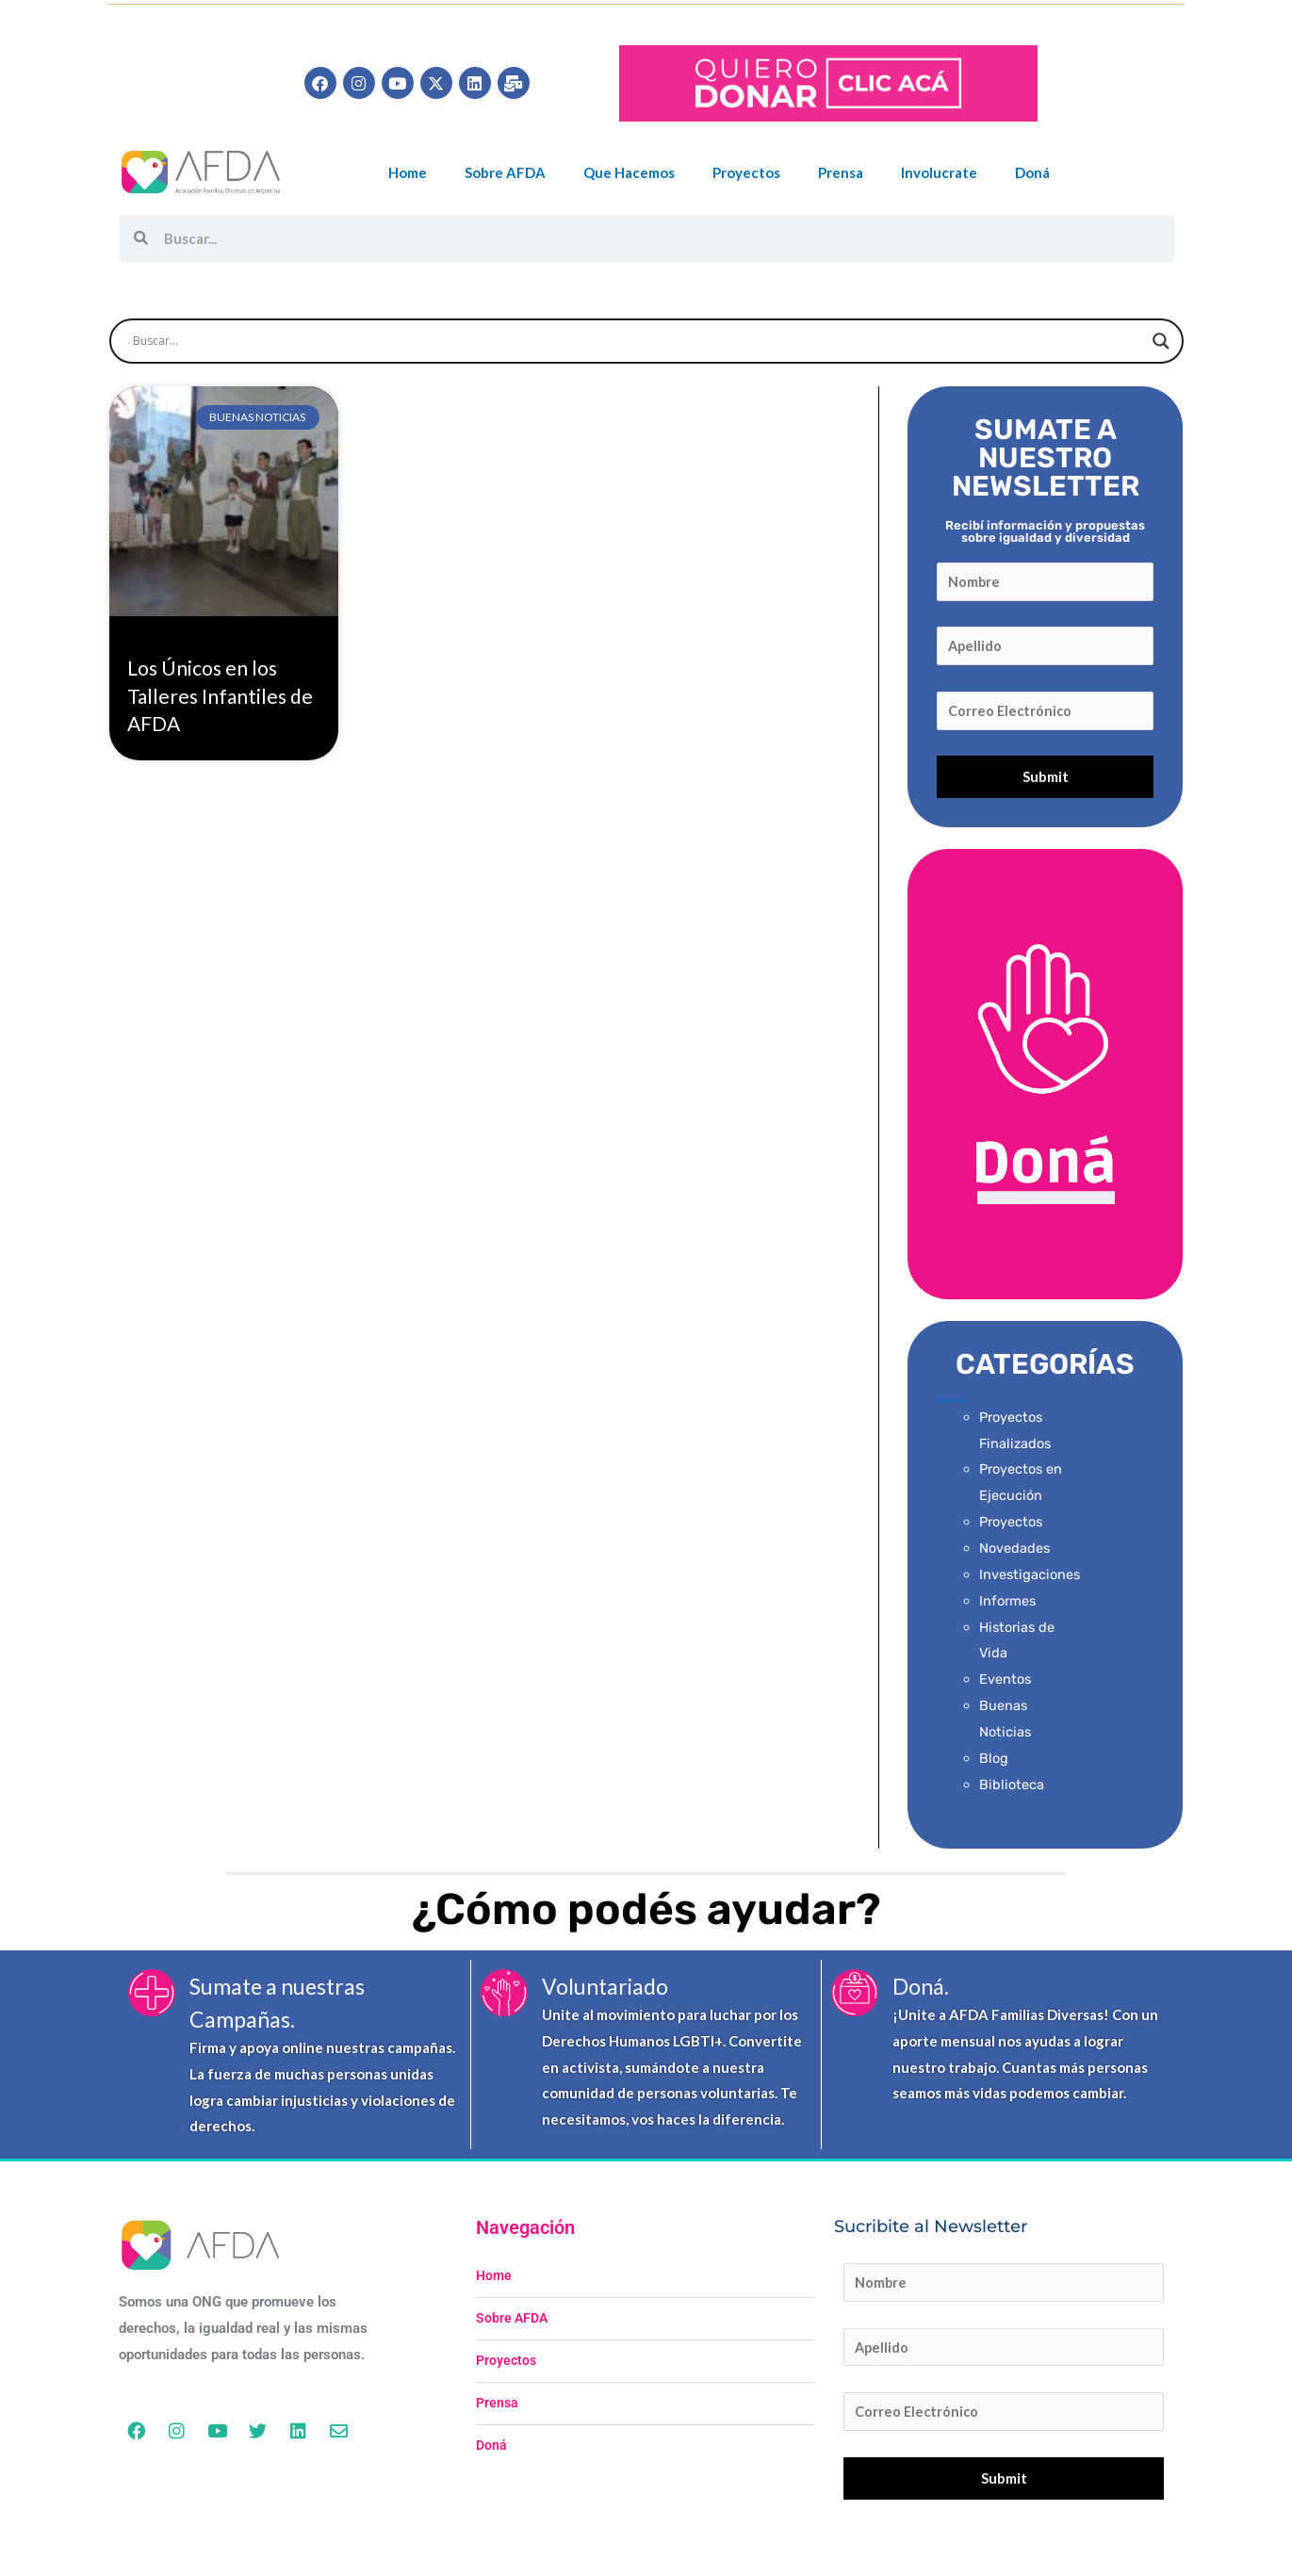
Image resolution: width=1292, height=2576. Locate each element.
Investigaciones (1031, 1579)
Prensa (840, 172)
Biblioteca (1012, 1789)
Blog (994, 1762)
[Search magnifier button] (1161, 341)
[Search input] (638, 341)
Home (407, 172)
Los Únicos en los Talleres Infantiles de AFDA (220, 695)
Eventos (1006, 1684)
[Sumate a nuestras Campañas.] (151, 1997)
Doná (1032, 172)
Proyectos (746, 172)
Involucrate (939, 172)
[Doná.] (854, 1997)
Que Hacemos (629, 172)
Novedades (1015, 1553)
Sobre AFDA (505, 172)
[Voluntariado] (504, 1997)
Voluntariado (610, 1990)
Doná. (922, 1990)
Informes (1009, 1605)
